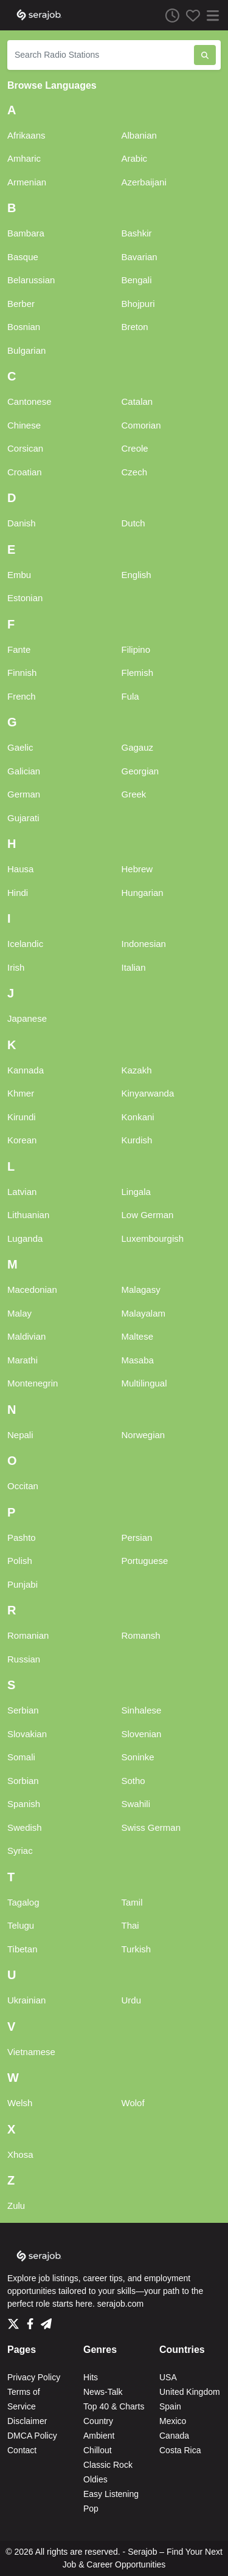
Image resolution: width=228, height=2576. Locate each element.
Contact (21, 2450)
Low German (148, 1215)
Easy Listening (111, 2494)
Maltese (138, 1336)
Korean (21, 1140)
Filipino (136, 649)
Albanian (139, 135)
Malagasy (141, 1289)
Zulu (16, 2205)
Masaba (138, 1360)
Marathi (22, 1360)
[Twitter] (15, 2321)
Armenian (26, 182)
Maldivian (26, 1336)
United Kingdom (189, 2392)
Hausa (20, 869)
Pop (90, 2508)
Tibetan (22, 1949)
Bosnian (23, 327)
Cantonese (29, 401)
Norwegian (143, 1435)
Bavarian (139, 257)
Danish (21, 523)
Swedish (24, 1827)
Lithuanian (28, 1215)
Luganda (25, 1238)
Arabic (135, 158)
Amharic (24, 158)
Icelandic (25, 943)
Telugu (20, 1925)
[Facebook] (32, 2321)
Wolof (133, 2103)
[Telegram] (46, 2321)
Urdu (132, 2000)
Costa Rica (180, 2450)
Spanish (23, 1804)
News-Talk (103, 2392)
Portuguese (145, 1560)
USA (168, 2377)
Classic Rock (108, 2465)
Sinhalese (142, 1710)
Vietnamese (31, 2052)
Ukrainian (26, 2000)
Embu (19, 575)
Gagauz (138, 747)
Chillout (97, 2450)
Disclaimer (27, 2421)
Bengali (137, 280)
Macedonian (32, 1289)
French (21, 696)
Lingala (136, 1191)
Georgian (140, 771)
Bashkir (137, 233)
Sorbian (23, 1780)
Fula (130, 696)
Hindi (17, 892)
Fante (18, 649)
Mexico (172, 2421)
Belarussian (31, 280)
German (23, 794)
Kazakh (137, 1070)
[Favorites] (189, 15)
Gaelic (20, 747)
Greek (134, 794)
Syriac (20, 1850)
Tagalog (23, 1902)
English (136, 575)
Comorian (141, 425)
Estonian (25, 598)
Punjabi (22, 1584)
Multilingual (144, 1383)
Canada (174, 2435)
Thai (130, 1925)
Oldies (95, 2479)
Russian (23, 1659)
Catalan (137, 401)
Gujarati (23, 818)
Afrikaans (26, 135)
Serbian (23, 1710)
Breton (135, 327)
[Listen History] (169, 15)
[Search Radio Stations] (100, 55)
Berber (21, 303)
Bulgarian (26, 350)
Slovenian (142, 1734)
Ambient (98, 2435)
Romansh (141, 1635)
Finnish (21, 672)
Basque (22, 257)
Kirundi (21, 1117)
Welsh (19, 2103)
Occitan (22, 1486)
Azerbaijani (144, 182)
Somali (21, 1757)
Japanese (27, 1018)
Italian (134, 967)
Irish (15, 967)
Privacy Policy (33, 2377)
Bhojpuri (138, 303)
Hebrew (137, 869)
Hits (90, 2377)
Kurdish (137, 1140)
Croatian (24, 472)
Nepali (20, 1435)
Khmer (20, 1093)
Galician (23, 771)
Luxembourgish (153, 1238)
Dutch (133, 523)
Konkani (138, 1117)
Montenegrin (32, 1383)
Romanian (28, 1635)
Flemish (138, 672)
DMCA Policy (32, 2435)
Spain (170, 2406)
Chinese (24, 425)
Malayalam (144, 1313)
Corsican (25, 448)
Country (98, 2421)
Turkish (136, 1949)
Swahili (136, 1804)
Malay (19, 1313)
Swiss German (151, 1827)
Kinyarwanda (148, 1093)
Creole (135, 448)
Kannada (25, 1070)
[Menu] (210, 15)
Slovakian (27, 1734)
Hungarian (143, 892)
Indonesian (144, 943)
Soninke (138, 1757)
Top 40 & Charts (113, 2406)
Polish (19, 1560)
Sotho (133, 1780)
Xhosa (20, 2154)
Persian (137, 1537)
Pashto (21, 1537)
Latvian (21, 1191)
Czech (135, 472)
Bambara (25, 233)
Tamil (132, 1902)
